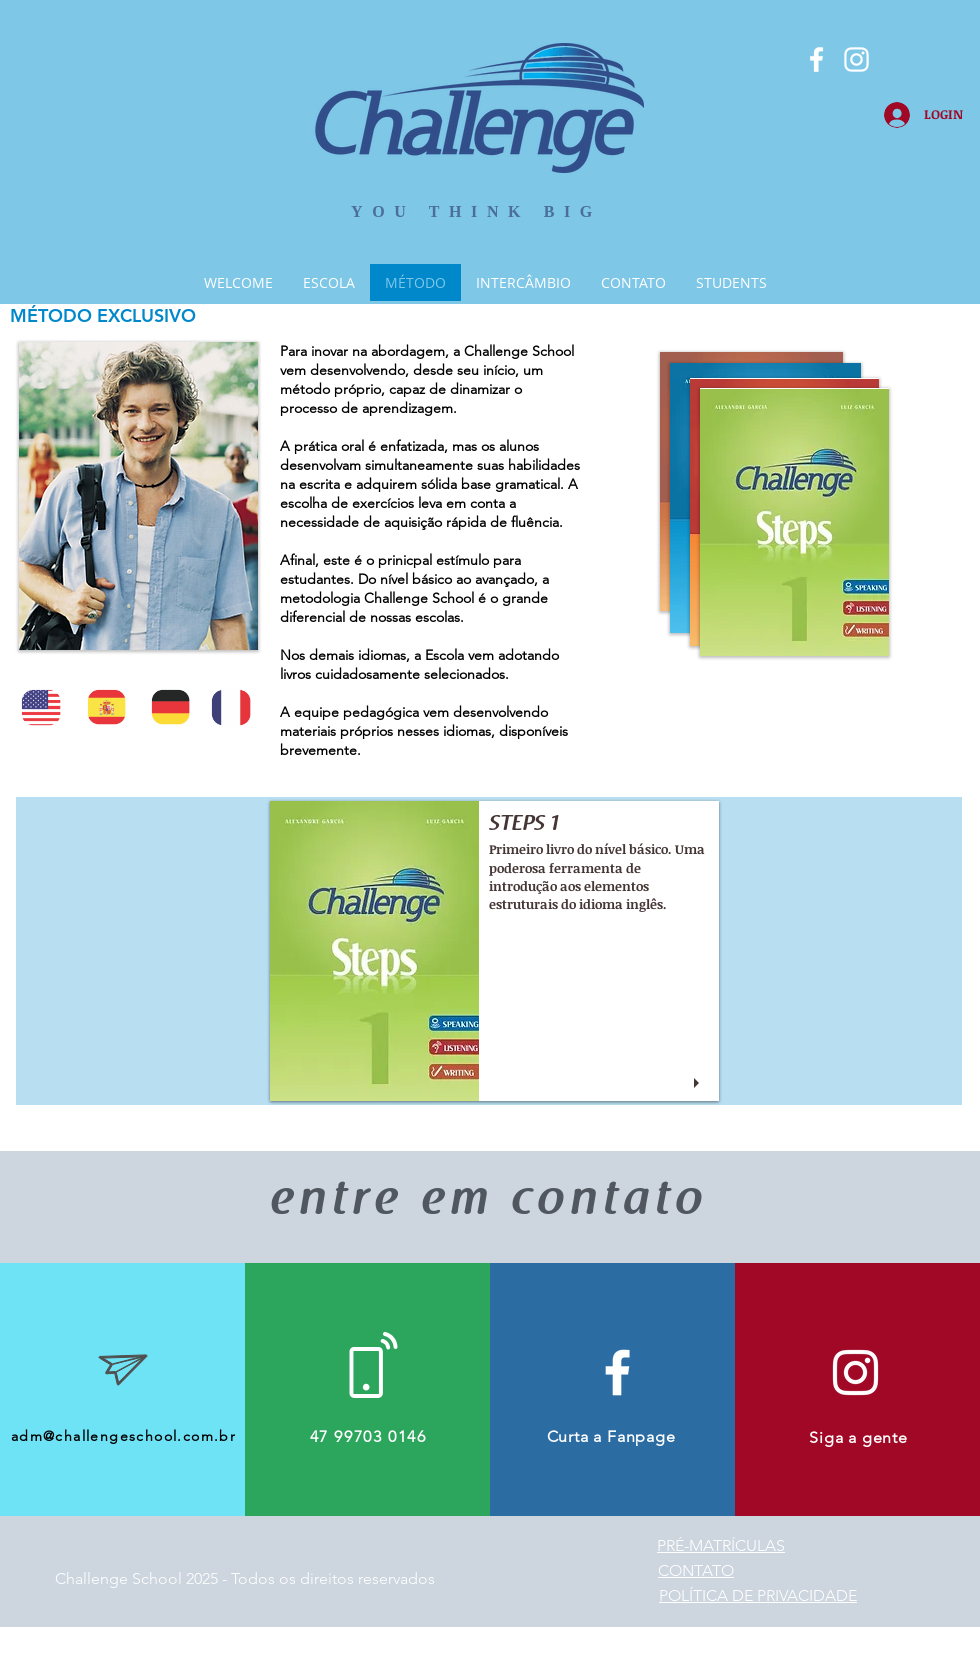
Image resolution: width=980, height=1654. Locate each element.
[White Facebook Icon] (617, 1372)
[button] (494, 951)
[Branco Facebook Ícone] (816, 59)
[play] (699, 1083)
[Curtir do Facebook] (118, 35)
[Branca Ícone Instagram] (856, 59)
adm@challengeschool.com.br (123, 1436)
